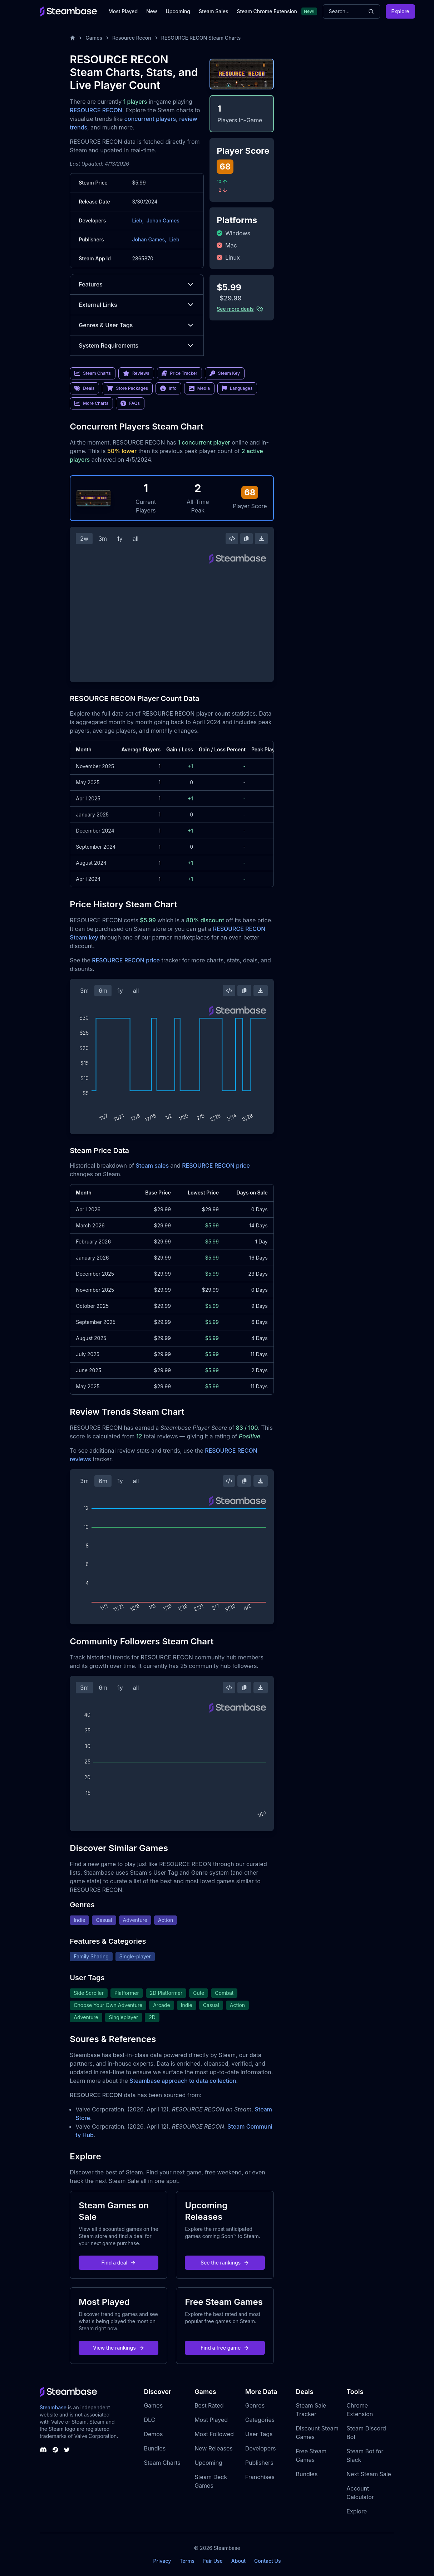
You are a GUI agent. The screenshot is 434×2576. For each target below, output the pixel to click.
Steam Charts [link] (92, 373)
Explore (400, 11)
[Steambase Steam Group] (55, 2450)
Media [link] (199, 388)
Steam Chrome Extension (267, 11)
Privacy (162, 2561)
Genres (255, 2405)
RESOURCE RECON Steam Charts (201, 38)
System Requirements (137, 345)
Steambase (53, 2407)
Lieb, (138, 220)
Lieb (174, 239)
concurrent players (150, 118)
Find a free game (225, 2348)
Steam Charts (162, 2462)
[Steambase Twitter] (67, 2450)
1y (120, 538)
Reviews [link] (136, 373)
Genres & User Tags (137, 325)
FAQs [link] (130, 403)
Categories (260, 2419)
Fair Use (213, 2561)
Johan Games (163, 220)
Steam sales (152, 1165)
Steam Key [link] (224, 373)
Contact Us (267, 2561)
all (136, 538)
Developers (260, 2448)
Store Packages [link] (127, 388)
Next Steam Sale (368, 2474)
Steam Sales (213, 11)
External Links (137, 304)
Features (137, 284)
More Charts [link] (91, 403)
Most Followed (214, 2434)
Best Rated (208, 2405)
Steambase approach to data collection (182, 2080)
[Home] (72, 38)
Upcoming (178, 11)
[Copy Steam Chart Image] (246, 538)
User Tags (259, 2434)
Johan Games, (149, 239)
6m (103, 990)
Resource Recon (131, 38)
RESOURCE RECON (96, 110)
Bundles (155, 2448)
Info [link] (168, 388)
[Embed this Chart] (232, 538)
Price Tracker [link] (179, 373)
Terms (186, 2561)
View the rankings (118, 2348)
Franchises (260, 2477)
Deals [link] (84, 388)
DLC (149, 2419)
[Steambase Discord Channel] (43, 2450)
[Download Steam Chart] (261, 538)
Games (93, 38)
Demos (153, 2434)
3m (102, 538)
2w (84, 538)
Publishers (259, 2462)
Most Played (123, 11)
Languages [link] (237, 388)
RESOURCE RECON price (126, 960)
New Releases (213, 2448)
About (238, 2561)
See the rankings (225, 2262)
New (151, 11)
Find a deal (119, 2262)
